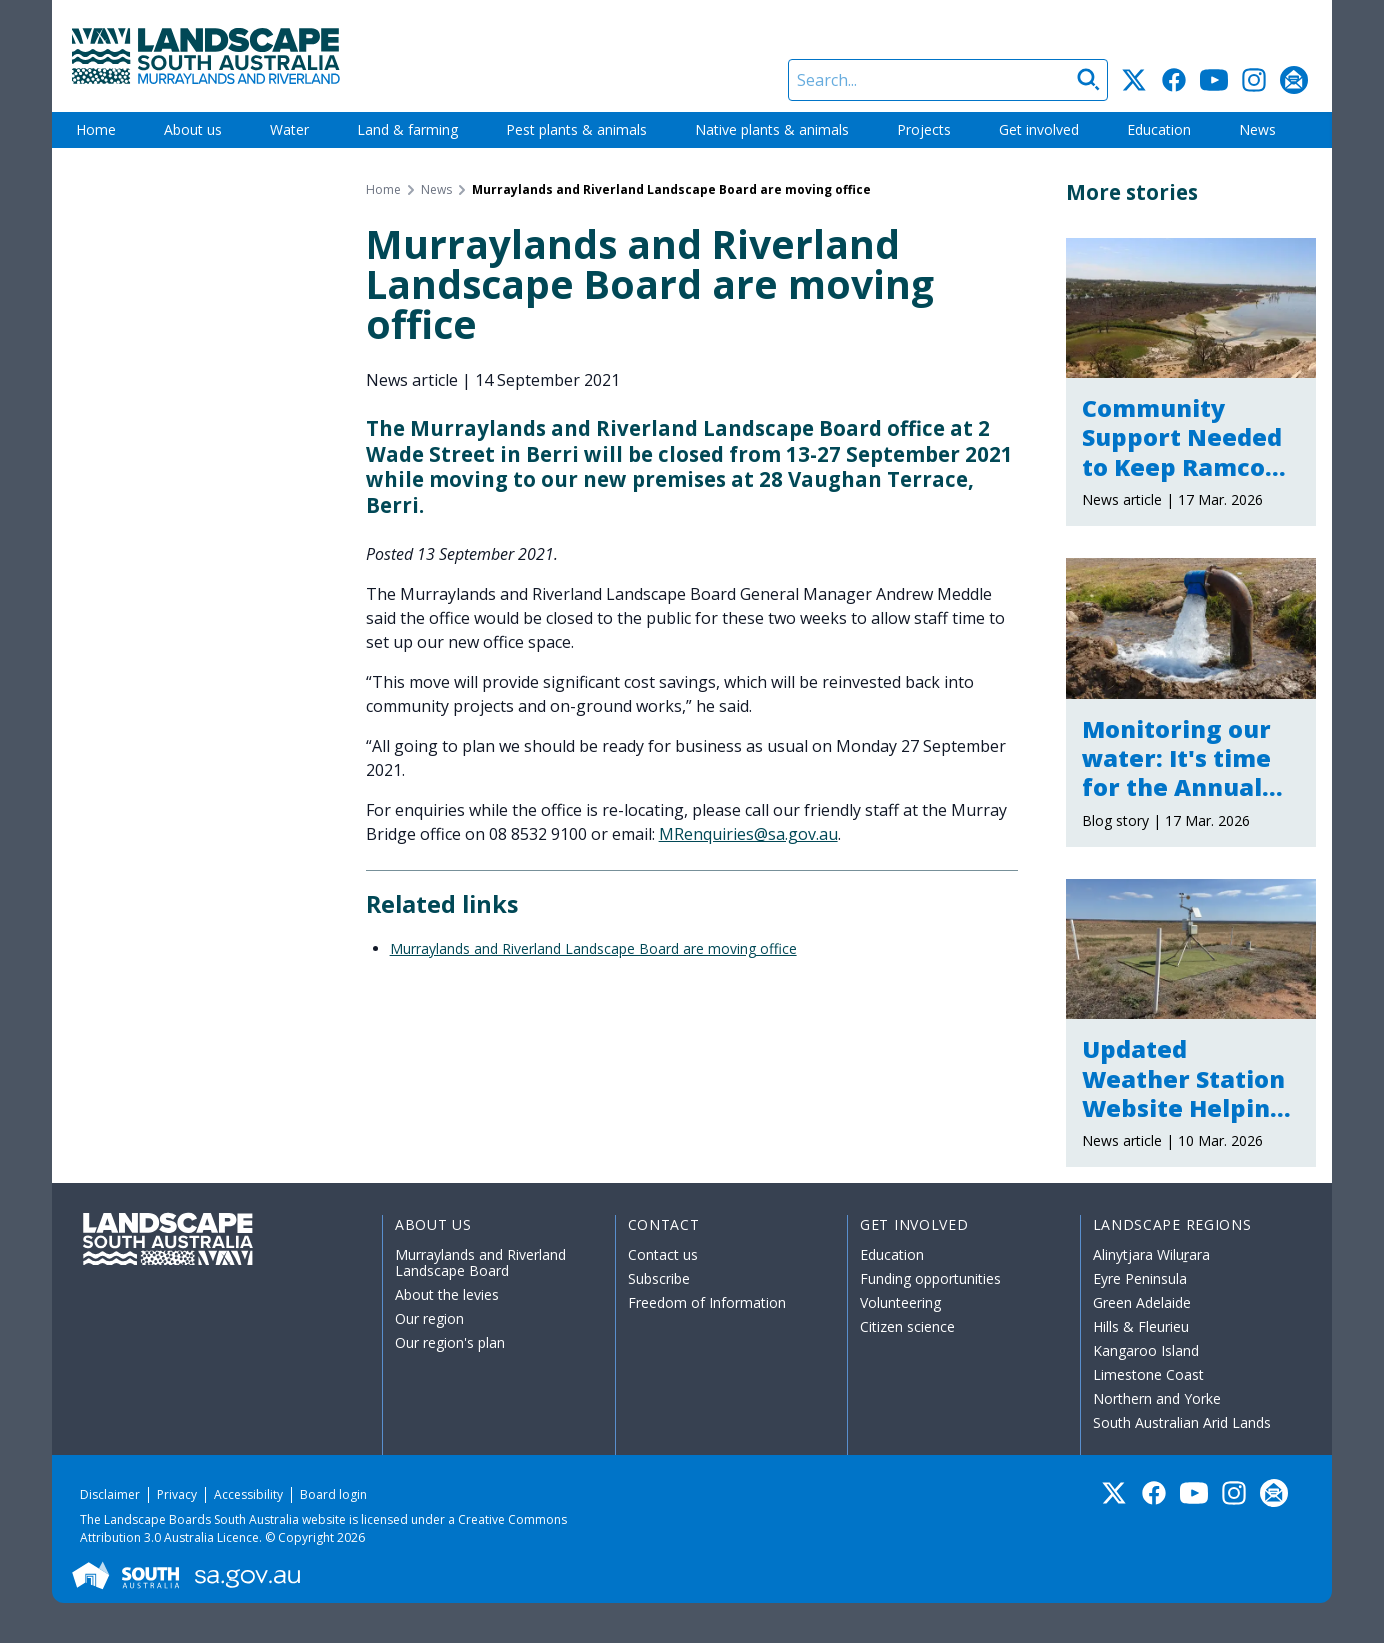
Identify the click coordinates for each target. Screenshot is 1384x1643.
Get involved (1039, 129)
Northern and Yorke (1157, 1398)
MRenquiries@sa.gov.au (748, 834)
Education (1159, 129)
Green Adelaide (1142, 1302)
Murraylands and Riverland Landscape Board (480, 1262)
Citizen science (907, 1326)
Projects (924, 129)
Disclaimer (110, 1494)
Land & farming (407, 129)
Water (289, 129)
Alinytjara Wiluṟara (1152, 1254)
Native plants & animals (772, 129)
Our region (429, 1318)
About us (193, 129)
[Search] (948, 80)
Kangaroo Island (1146, 1350)
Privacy (177, 1494)
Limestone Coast (1148, 1374)
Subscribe (659, 1278)
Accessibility (248, 1494)
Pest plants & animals (576, 129)
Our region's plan (450, 1342)
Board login (333, 1494)
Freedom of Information (707, 1302)
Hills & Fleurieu (1141, 1326)
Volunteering (900, 1302)
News (1257, 129)
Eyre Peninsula (1140, 1278)
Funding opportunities (930, 1278)
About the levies (447, 1294)
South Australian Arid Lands (1182, 1422)
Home (96, 129)
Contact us (663, 1254)
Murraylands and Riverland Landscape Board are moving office (593, 948)
